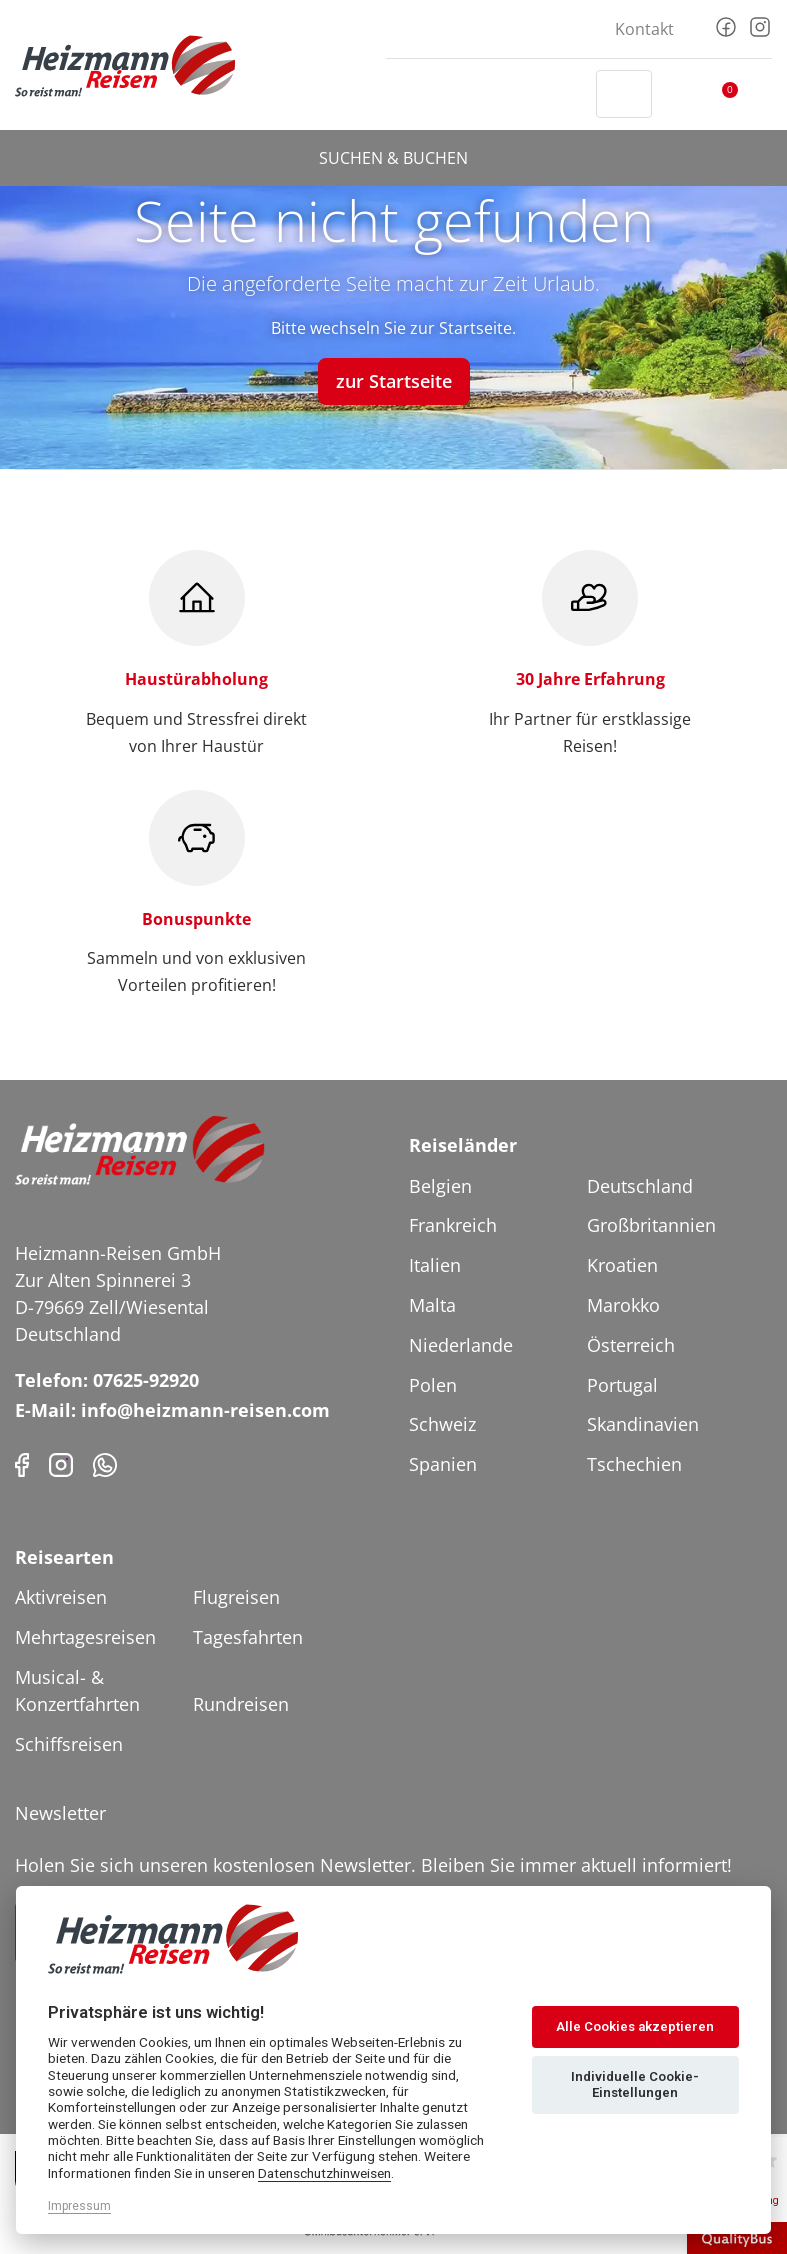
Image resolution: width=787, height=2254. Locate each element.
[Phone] (105, 1463)
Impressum (79, 2206)
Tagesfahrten (248, 1637)
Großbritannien (651, 1225)
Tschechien (634, 1464)
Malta (432, 1305)
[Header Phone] (562, 94)
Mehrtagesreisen (85, 1637)
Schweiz (442, 1424)
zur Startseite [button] (394, 381)
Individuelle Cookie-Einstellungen (635, 2084)
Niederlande (461, 1345)
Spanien (443, 1464)
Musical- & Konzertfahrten (77, 1690)
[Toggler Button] (760, 94)
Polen (433, 1385)
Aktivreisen (61, 1597)
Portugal (622, 1385)
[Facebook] (726, 25)
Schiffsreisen (69, 1744)
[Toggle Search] (624, 94)
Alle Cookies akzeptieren (635, 2026)
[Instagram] (760, 25)
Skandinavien (643, 1424)
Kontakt (644, 29)
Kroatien (622, 1265)
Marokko (623, 1305)
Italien (435, 1265)
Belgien (440, 1186)
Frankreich (453, 1225)
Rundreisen (241, 1704)
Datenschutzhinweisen (324, 2173)
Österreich (631, 1345)
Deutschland (640, 1186)
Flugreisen (236, 1597)
